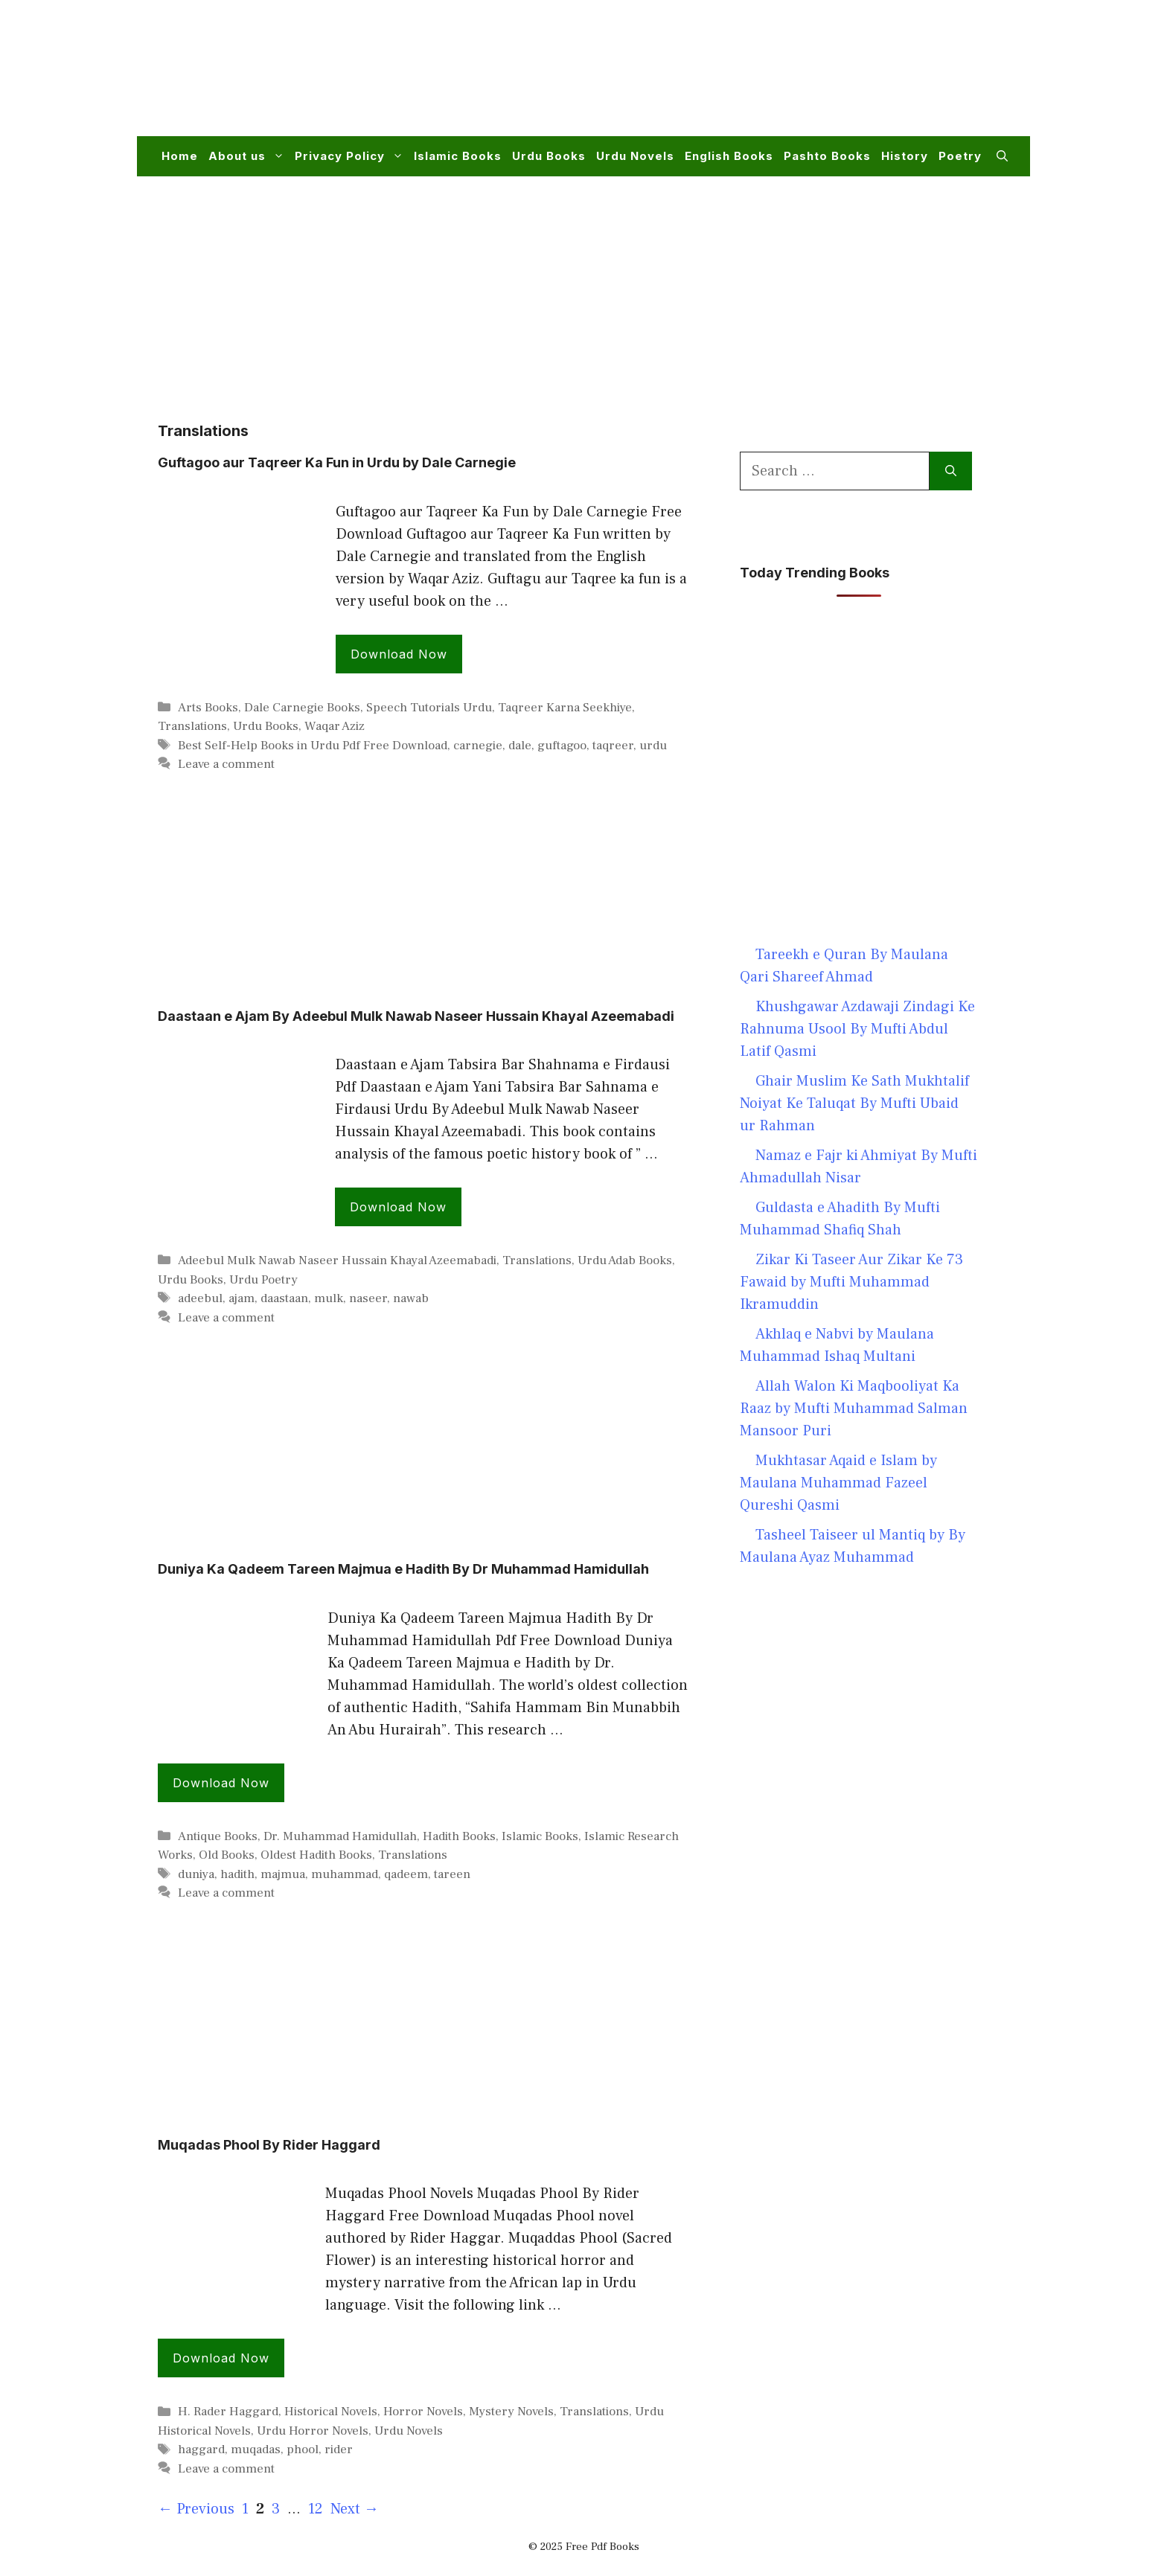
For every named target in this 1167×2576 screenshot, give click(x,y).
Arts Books (208, 707)
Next (354, 2509)
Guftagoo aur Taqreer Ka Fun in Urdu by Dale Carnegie (337, 462)
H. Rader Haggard (228, 2411)
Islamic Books (458, 156)
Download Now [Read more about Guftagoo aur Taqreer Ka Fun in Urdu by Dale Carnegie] (399, 654)
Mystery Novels (511, 2411)
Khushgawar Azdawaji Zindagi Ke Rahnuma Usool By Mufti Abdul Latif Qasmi (857, 1029)
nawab (411, 1298)
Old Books (227, 1855)
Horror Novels (423, 2411)
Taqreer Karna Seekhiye (565, 707)
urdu (653, 745)
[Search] (951, 471)
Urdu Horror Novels (312, 2431)
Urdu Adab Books (625, 1260)
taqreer (612, 745)
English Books (729, 156)
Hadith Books (459, 1836)
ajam (241, 1298)
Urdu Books (549, 156)
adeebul (200, 1298)
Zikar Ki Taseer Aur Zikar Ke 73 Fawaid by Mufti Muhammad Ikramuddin (851, 1282)
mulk (328, 1298)
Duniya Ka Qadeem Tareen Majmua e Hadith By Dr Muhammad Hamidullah (403, 1569)
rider (338, 2449)
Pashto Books (827, 156)
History (904, 156)
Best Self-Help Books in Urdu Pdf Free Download (312, 745)
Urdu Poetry (263, 1280)
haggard (201, 2449)
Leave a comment (226, 764)
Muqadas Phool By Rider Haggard (269, 2145)
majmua (282, 1874)
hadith (237, 1874)
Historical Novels (330, 2411)
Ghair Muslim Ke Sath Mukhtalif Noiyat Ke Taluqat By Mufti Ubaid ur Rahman (854, 1103)
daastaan (284, 1298)
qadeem (406, 1874)
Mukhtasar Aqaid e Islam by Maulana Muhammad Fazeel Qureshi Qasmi (838, 1483)
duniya (196, 1874)
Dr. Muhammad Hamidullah (340, 1836)
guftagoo (561, 745)
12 (317, 2509)
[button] (1002, 156)
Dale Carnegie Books (302, 707)
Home (180, 156)
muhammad (344, 1874)
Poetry (960, 156)
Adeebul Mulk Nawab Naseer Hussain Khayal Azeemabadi (337, 1260)
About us (249, 156)
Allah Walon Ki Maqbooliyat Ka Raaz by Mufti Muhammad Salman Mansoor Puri (854, 1409)
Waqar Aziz (334, 726)
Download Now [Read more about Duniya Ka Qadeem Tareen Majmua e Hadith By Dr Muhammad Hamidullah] (221, 1782)
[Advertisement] (737, 77)
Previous (196, 2509)
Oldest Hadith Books (316, 1855)
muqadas (256, 2449)
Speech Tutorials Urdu (429, 707)
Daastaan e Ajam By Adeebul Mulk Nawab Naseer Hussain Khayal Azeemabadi (416, 1016)
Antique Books (218, 1836)
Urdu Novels (635, 156)
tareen (452, 1874)
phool (303, 2449)
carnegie (477, 745)
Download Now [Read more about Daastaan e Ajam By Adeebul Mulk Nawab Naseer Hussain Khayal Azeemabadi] (398, 1206)
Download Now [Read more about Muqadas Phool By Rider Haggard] (221, 2358)
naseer (368, 1298)
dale (519, 745)
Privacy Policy (352, 156)
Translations (192, 726)
